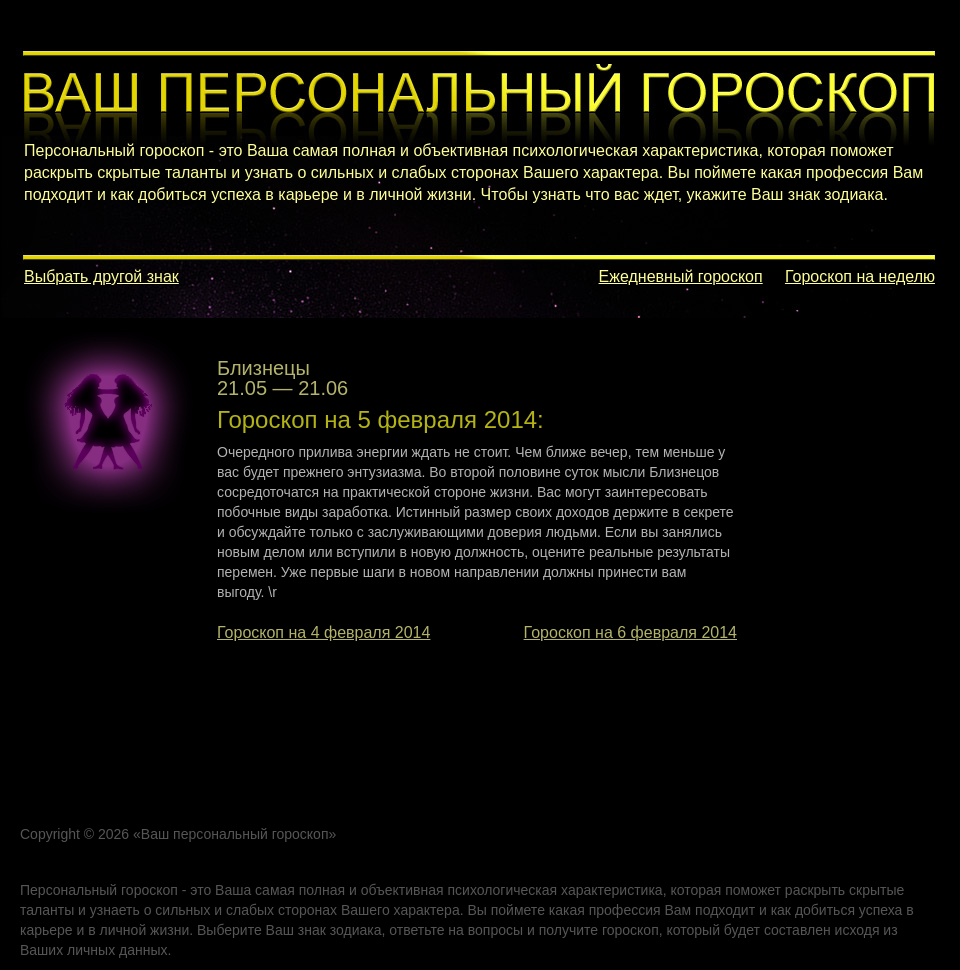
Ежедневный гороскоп (681, 276)
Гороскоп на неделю (860, 276)
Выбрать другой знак (101, 276)
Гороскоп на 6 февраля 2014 (630, 632)
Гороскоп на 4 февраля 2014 (323, 632)
